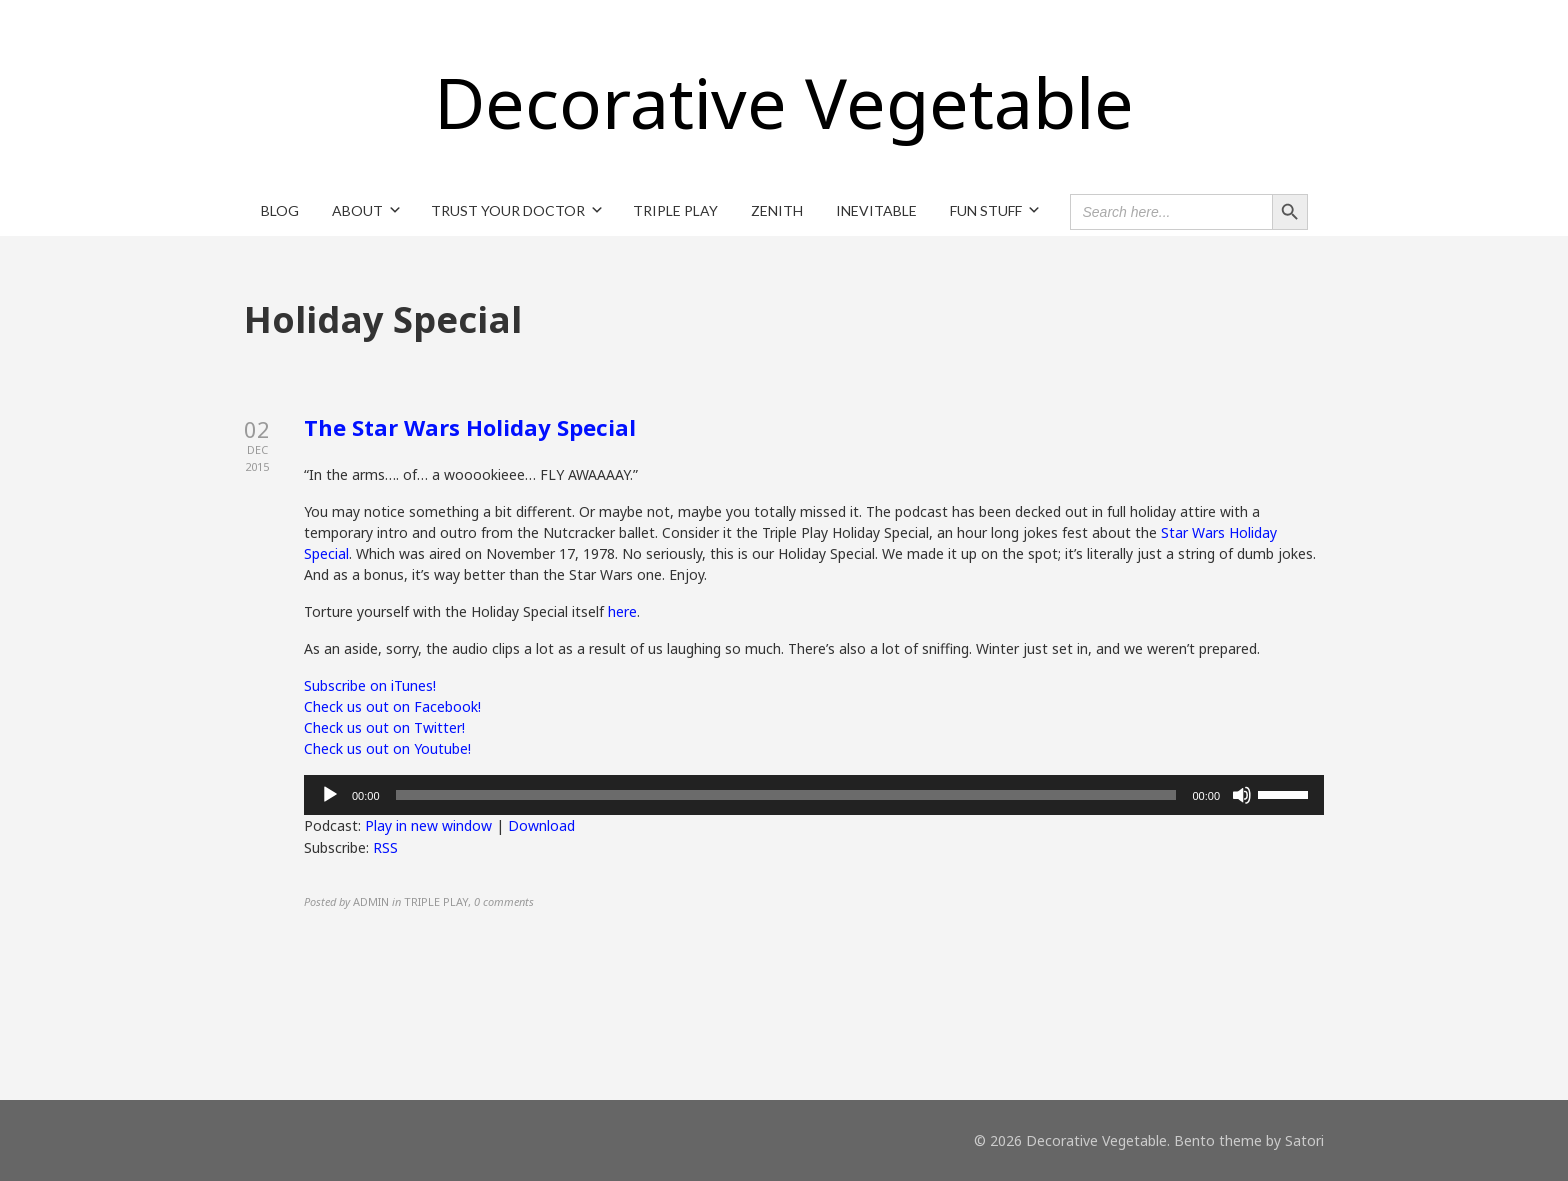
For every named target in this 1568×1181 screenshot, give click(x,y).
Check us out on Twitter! (384, 727)
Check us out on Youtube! (387, 748)
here (622, 611)
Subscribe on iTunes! (370, 685)
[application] (814, 795)
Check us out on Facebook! (392, 706)
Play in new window (428, 825)
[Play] (330, 795)
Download (541, 825)
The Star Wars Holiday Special (470, 427)
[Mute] (1242, 795)
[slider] (786, 795)
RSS (385, 847)
